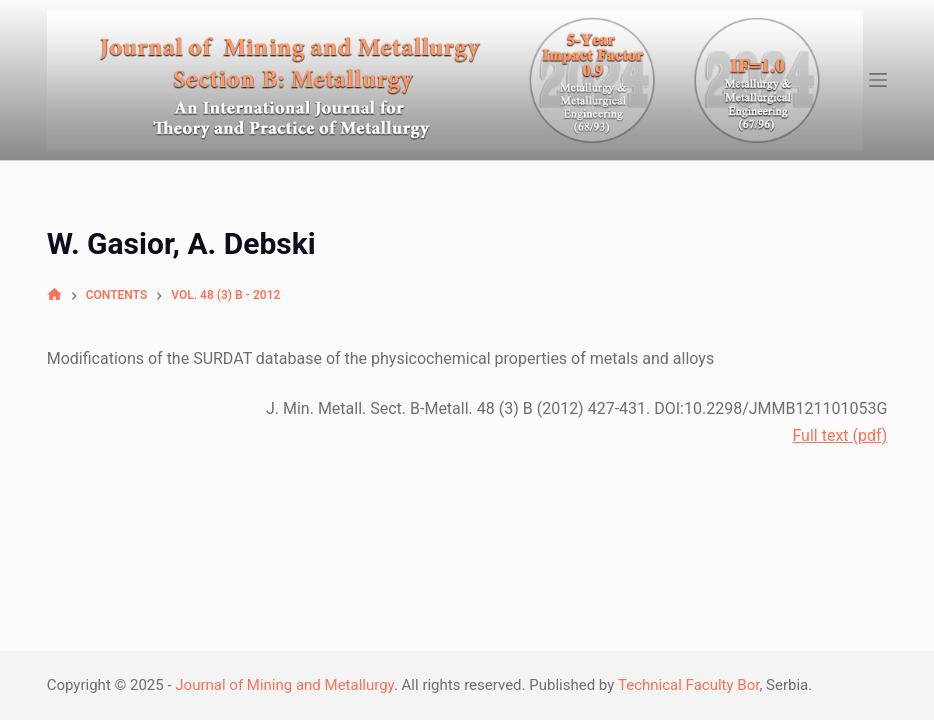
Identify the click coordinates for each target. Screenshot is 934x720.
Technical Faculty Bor (688, 685)
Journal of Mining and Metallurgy (284, 685)
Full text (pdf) (839, 435)
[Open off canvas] (878, 80)
